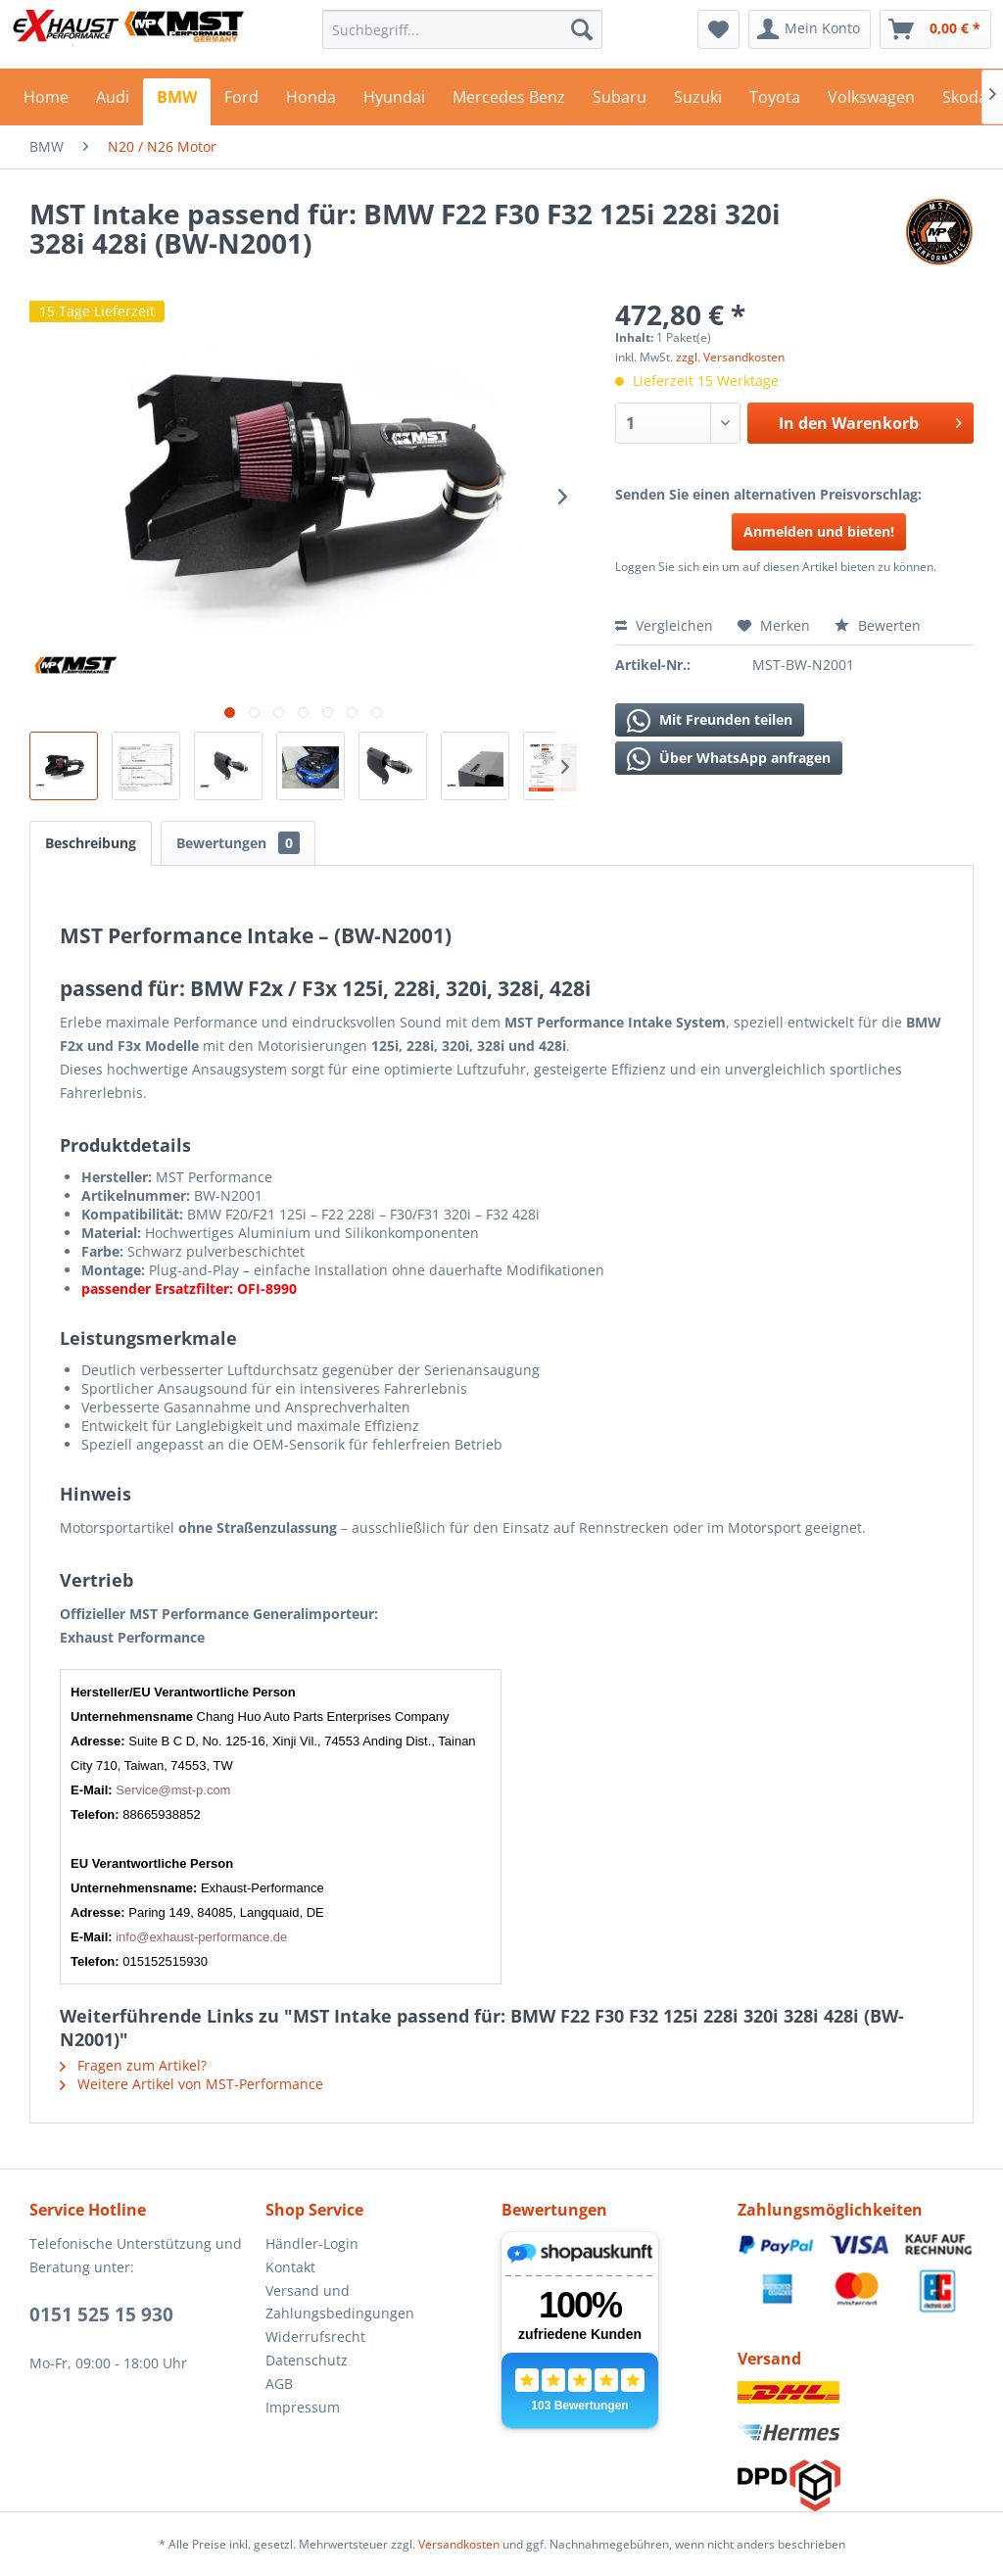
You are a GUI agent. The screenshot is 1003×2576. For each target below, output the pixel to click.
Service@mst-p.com (173, 1790)
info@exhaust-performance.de (201, 1937)
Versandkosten (459, 2544)
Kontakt (290, 2267)
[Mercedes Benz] (509, 101)
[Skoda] (965, 101)
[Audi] (112, 101)
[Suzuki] (698, 101)
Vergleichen (664, 625)
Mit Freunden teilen (709, 721)
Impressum (302, 2407)
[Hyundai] (394, 101)
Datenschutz (306, 2360)
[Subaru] (619, 101)
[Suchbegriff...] (462, 29)
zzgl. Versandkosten (730, 357)
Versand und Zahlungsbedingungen (339, 2302)
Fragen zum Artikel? (133, 2065)
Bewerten (878, 625)
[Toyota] (775, 101)
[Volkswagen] (871, 101)
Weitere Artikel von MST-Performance (191, 2084)
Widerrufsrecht (315, 2336)
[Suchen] (581, 29)
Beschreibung (90, 843)
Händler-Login (311, 2243)
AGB (279, 2383)
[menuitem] (462, 29)
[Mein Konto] (809, 29)
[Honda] (311, 101)
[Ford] (241, 101)
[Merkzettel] (718, 29)
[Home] (46, 101)
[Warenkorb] (935, 29)
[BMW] (177, 101)
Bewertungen (238, 843)
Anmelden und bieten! (818, 531)
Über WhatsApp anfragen (729, 759)
